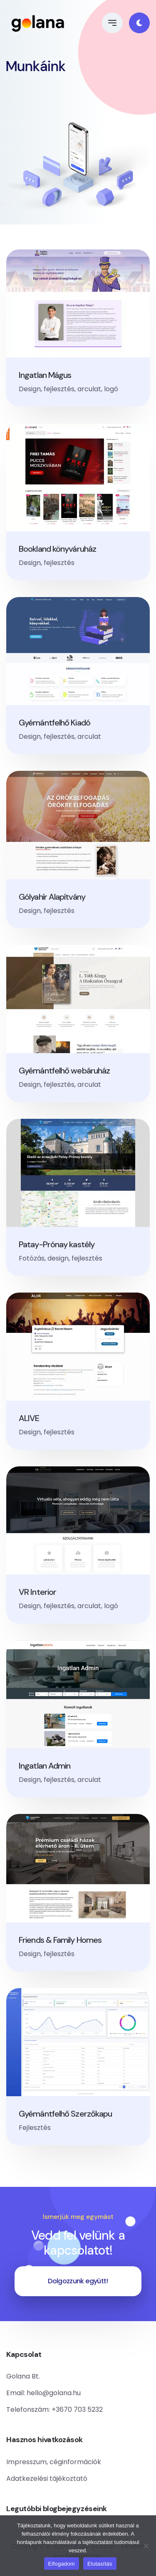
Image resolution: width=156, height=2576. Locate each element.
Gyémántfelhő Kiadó (54, 723)
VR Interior (37, 1592)
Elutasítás (99, 2564)
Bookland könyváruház (57, 549)
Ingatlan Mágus (45, 375)
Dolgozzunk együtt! (78, 2281)
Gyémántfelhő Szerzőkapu (65, 2114)
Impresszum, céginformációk (53, 2462)
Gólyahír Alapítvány (52, 897)
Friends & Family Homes (60, 1940)
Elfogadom (61, 2564)
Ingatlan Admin (44, 1766)
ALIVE (29, 1418)
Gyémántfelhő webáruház (64, 1071)
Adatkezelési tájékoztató (46, 2478)
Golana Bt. (23, 2376)
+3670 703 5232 (77, 2409)
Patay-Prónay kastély (56, 1244)
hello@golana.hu (54, 2393)
